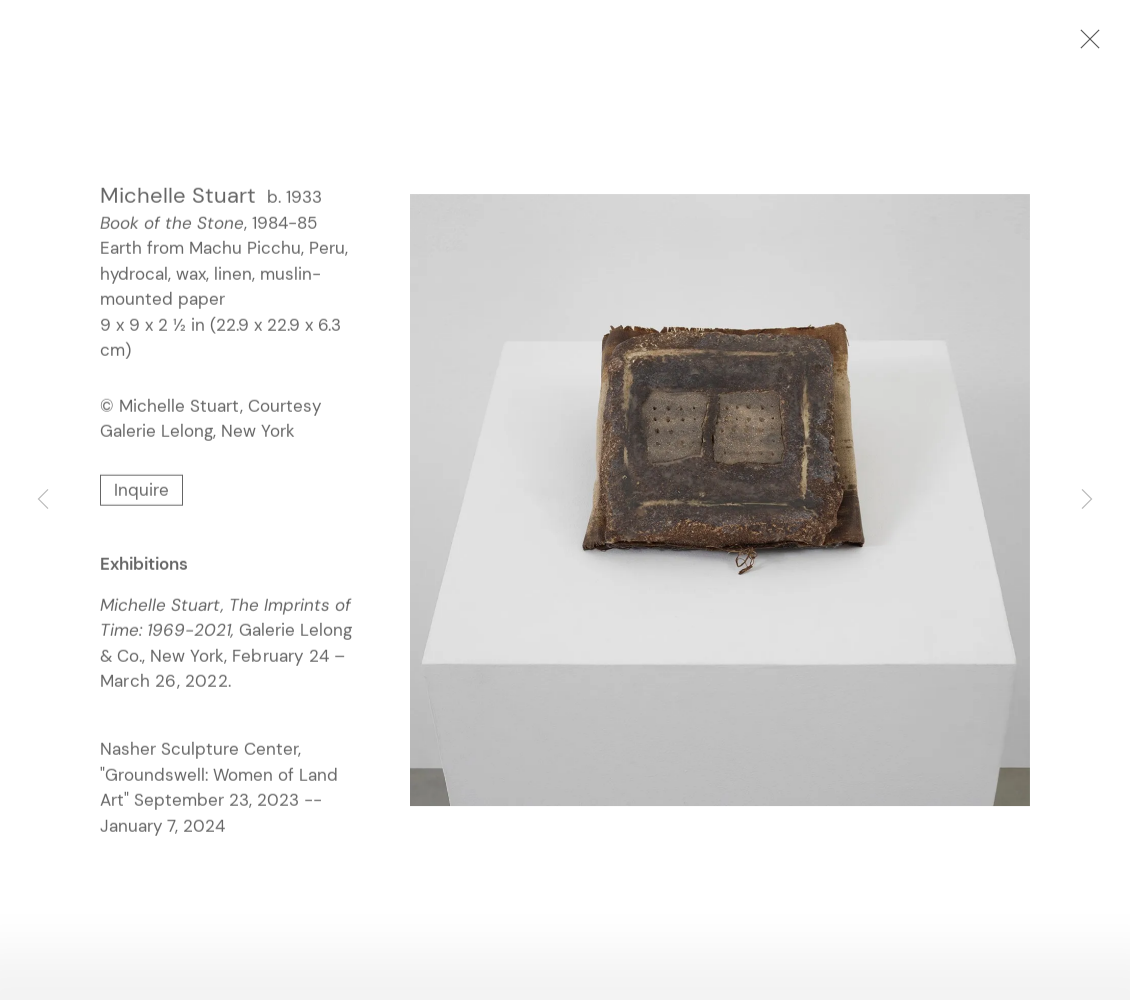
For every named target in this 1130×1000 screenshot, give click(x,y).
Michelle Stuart (178, 196)
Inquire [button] (141, 491)
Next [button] (1087, 500)
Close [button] (1085, 45)
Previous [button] (43, 500)
